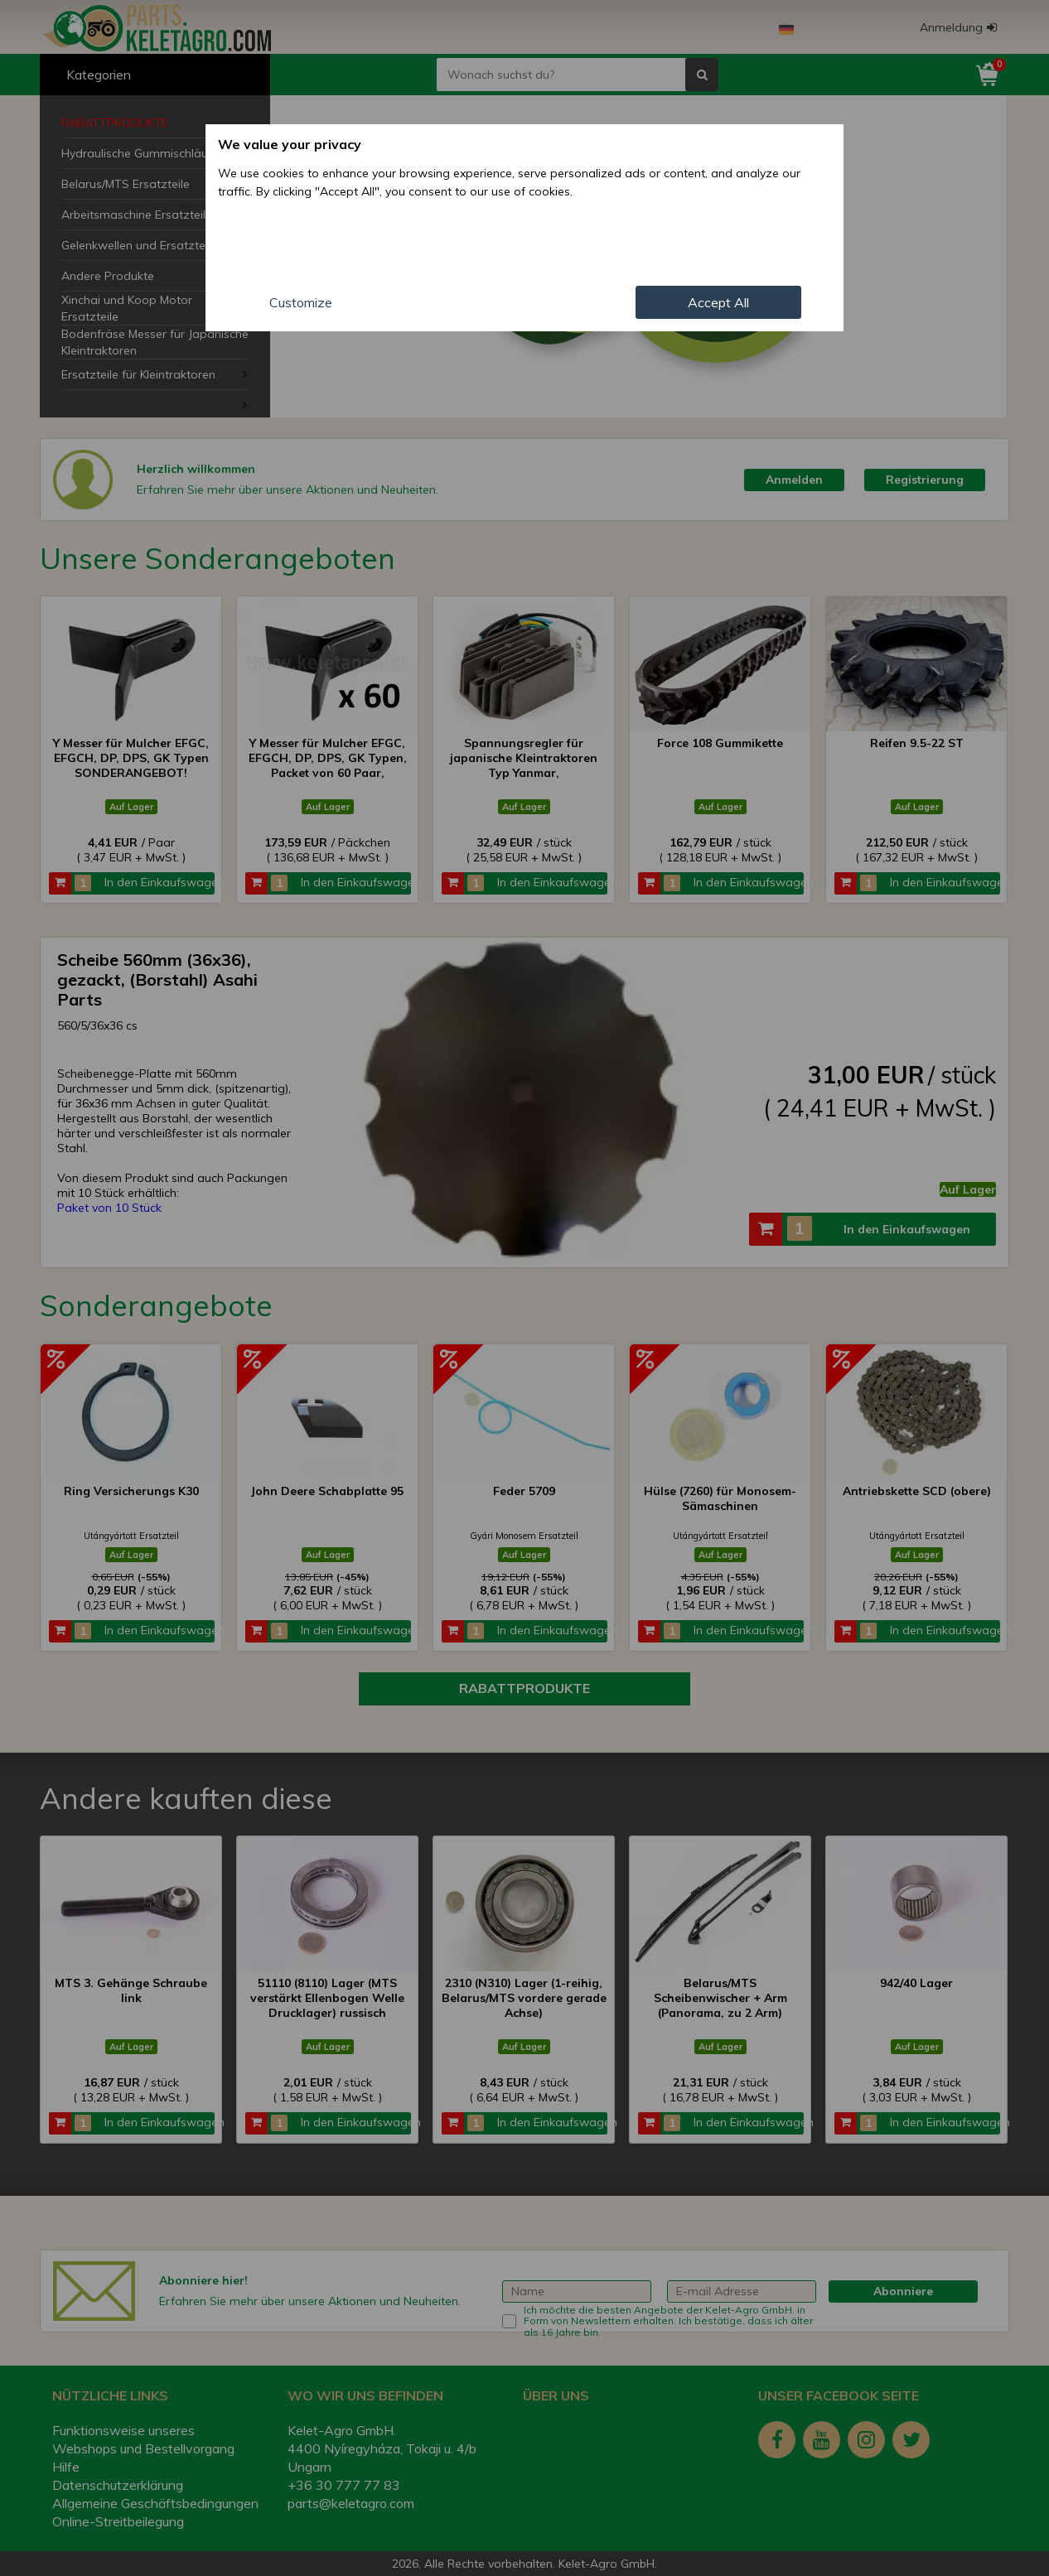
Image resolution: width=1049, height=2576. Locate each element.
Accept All (718, 302)
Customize (300, 302)
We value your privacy (289, 144)
